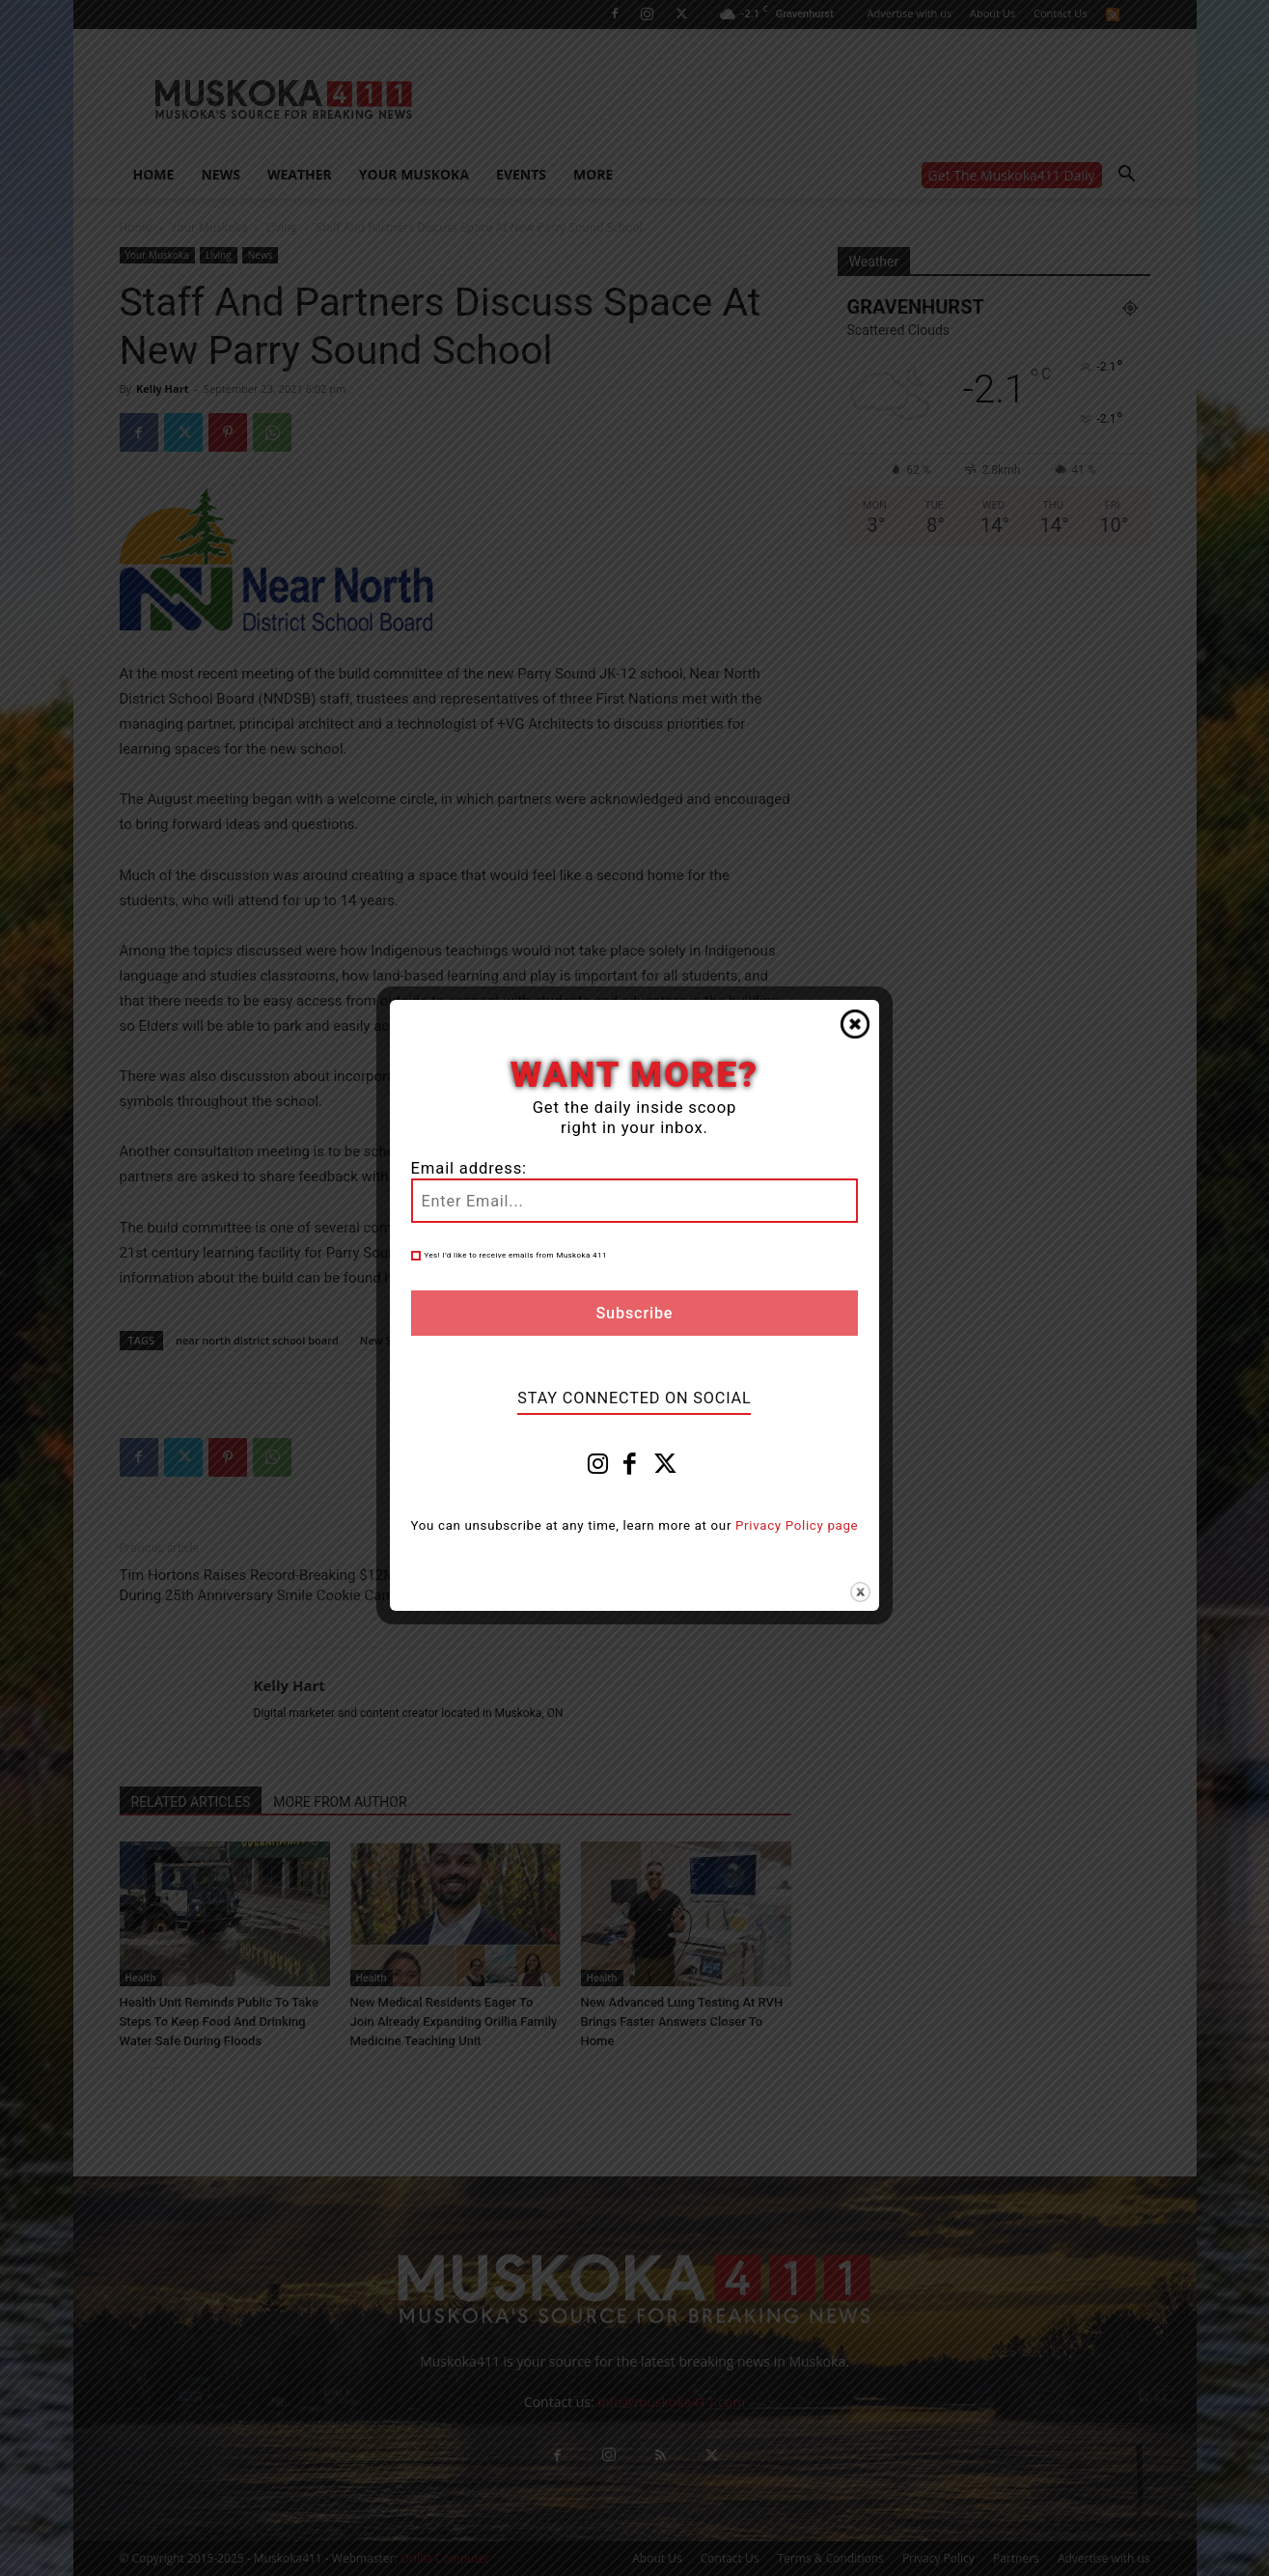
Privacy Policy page (796, 1525)
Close (855, 1024)
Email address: (469, 1168)
